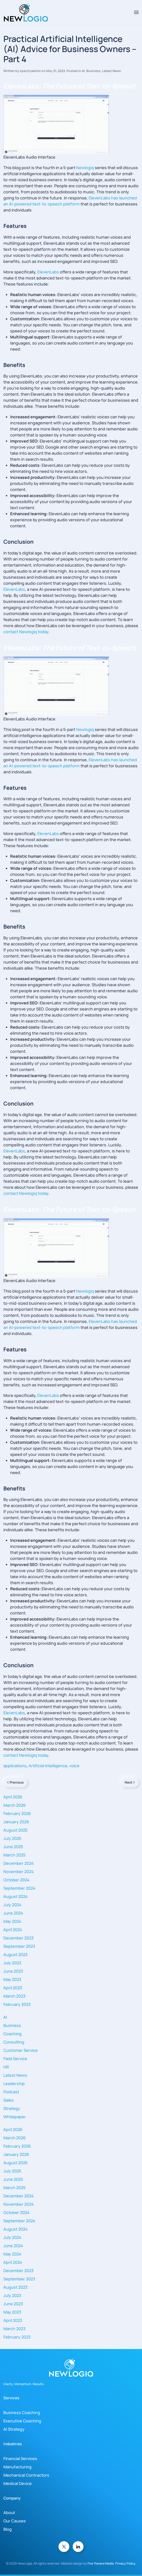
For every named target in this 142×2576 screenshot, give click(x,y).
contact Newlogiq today (25, 631)
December (18, 1863)
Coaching (12, 2033)
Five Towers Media (101, 2563)
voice (74, 1765)
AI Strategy (14, 2429)
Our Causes (14, 2521)
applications (15, 1765)
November (18, 1871)
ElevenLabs (48, 272)
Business (93, 71)
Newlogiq (85, 167)
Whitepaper (14, 2116)
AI (83, 71)
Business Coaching (21, 2412)
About (9, 2512)
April (12, 1796)
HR (6, 2067)
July (12, 1838)
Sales (8, 2100)
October (16, 1879)
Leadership (14, 2083)
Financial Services (20, 2458)
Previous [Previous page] (15, 1782)
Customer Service (20, 2050)
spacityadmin (30, 71)
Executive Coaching (22, 2420)
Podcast (11, 2091)
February (17, 1813)
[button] (136, 12)
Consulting (13, 2042)
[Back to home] (26, 12)
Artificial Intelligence (48, 1765)
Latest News (111, 71)
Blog (7, 2529)
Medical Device (17, 2483)
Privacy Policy (125, 2563)
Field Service (15, 2058)
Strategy (11, 2108)
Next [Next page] (130, 1782)
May (12, 1921)
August (15, 1830)
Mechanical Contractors (26, 2475)
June (13, 1846)
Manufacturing (17, 2466)
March (14, 1805)
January (16, 1821)
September (19, 1888)
